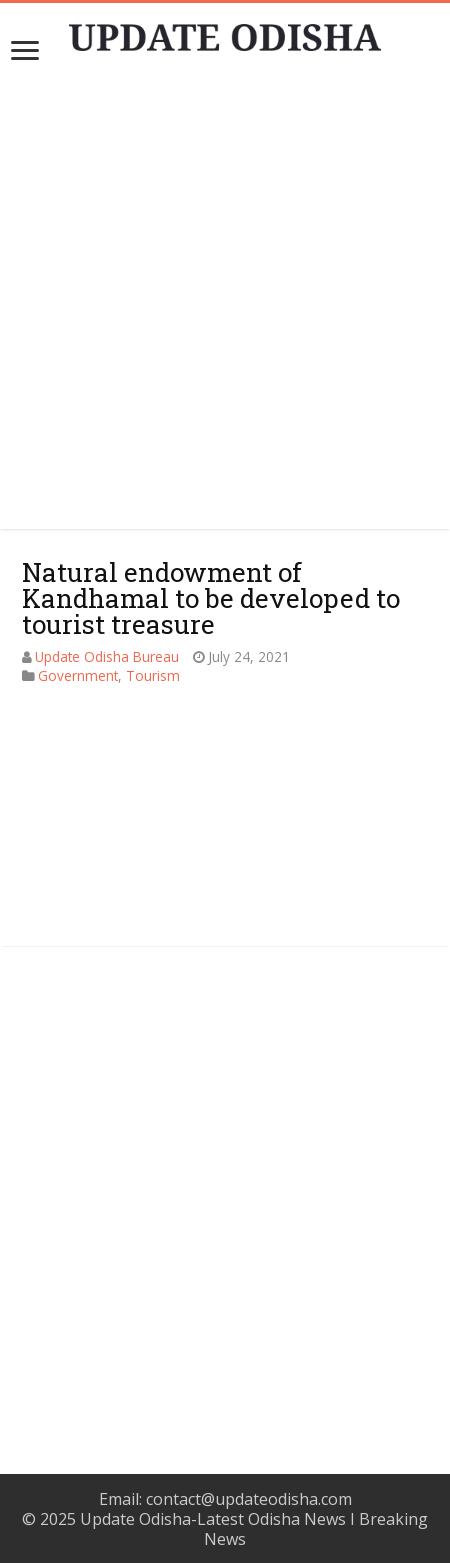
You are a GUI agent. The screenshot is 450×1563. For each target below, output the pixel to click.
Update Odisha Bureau (107, 656)
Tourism (153, 675)
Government (78, 675)
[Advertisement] (224, 1185)
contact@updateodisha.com (249, 1499)
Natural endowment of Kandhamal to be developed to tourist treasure (211, 598)
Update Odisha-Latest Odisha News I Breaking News (254, 1529)
